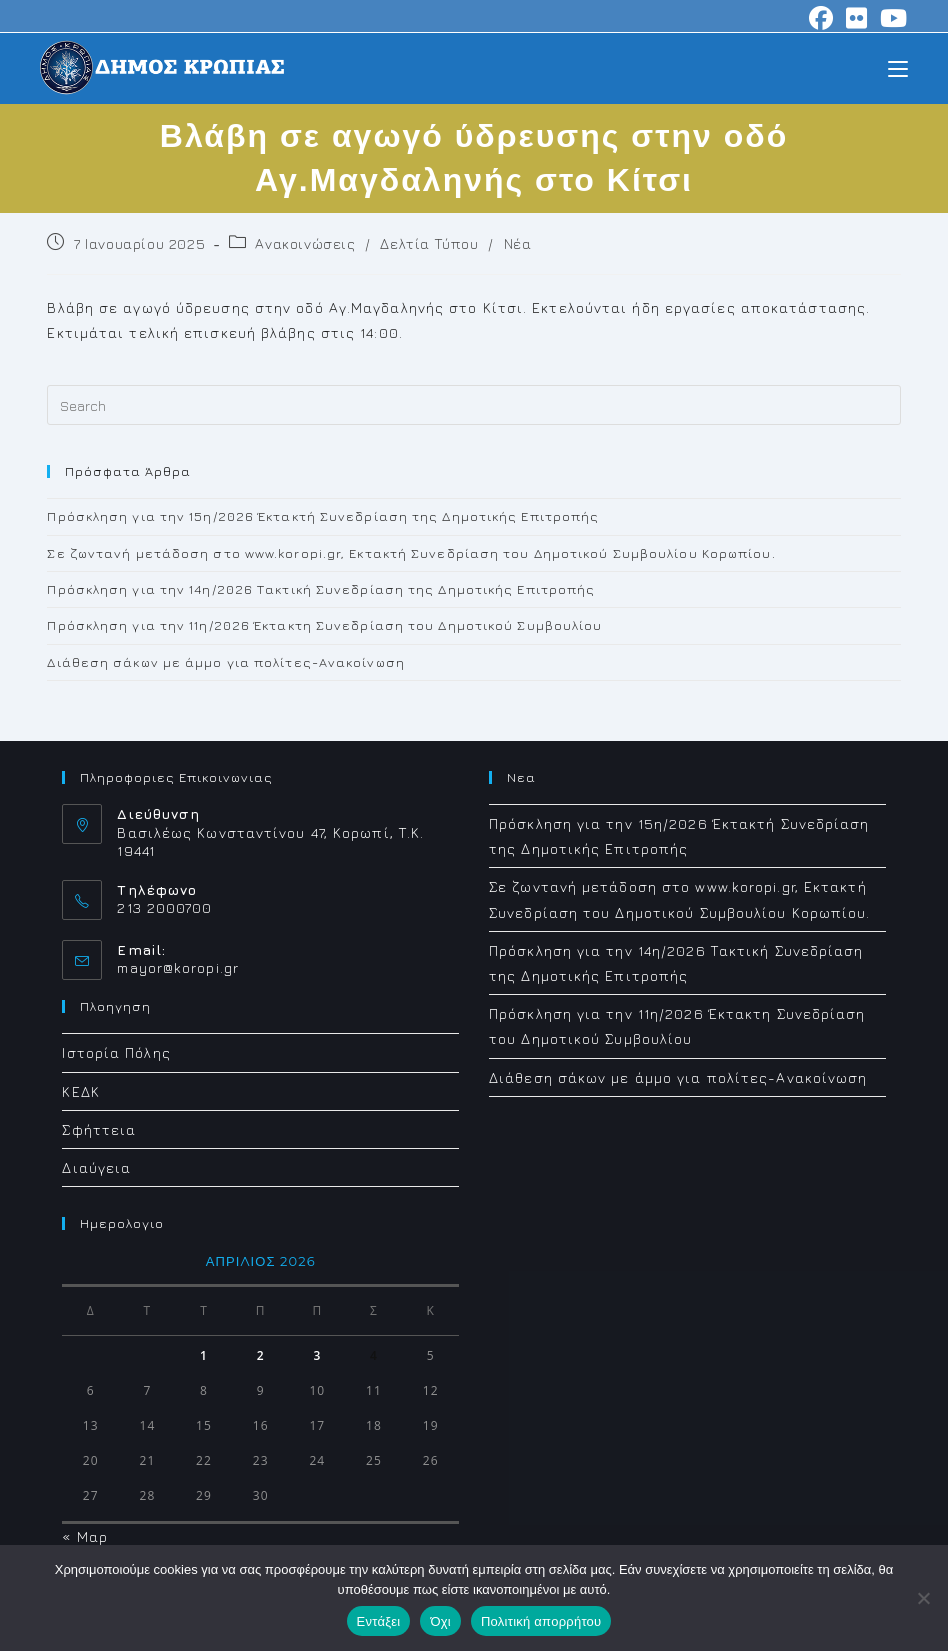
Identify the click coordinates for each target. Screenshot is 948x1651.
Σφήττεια (99, 1129)
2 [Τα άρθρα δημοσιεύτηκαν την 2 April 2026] (261, 1355)
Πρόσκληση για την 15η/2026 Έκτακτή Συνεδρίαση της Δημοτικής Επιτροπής (323, 516)
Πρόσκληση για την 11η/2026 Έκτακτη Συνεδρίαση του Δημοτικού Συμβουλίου (324, 625)
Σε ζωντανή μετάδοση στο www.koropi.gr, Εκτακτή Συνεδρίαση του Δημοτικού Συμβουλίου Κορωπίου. (411, 553)
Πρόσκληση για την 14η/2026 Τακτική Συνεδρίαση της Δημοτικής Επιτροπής (321, 589)
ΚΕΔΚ (80, 1091)
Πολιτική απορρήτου (541, 1621)
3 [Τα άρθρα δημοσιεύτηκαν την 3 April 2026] (317, 1355)
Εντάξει (379, 1621)
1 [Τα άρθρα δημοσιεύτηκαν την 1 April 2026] (204, 1355)
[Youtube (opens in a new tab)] (891, 18)
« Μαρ (85, 1536)
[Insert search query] (473, 405)
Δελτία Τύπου (429, 243)
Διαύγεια (96, 1167)
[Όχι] (923, 1598)
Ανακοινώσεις (305, 243)
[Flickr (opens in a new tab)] (857, 18)
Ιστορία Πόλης (116, 1052)
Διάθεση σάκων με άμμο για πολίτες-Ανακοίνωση (225, 662)
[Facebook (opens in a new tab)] (821, 18)
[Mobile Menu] (898, 67)
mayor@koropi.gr (178, 967)
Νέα (518, 243)
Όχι (440, 1621)
